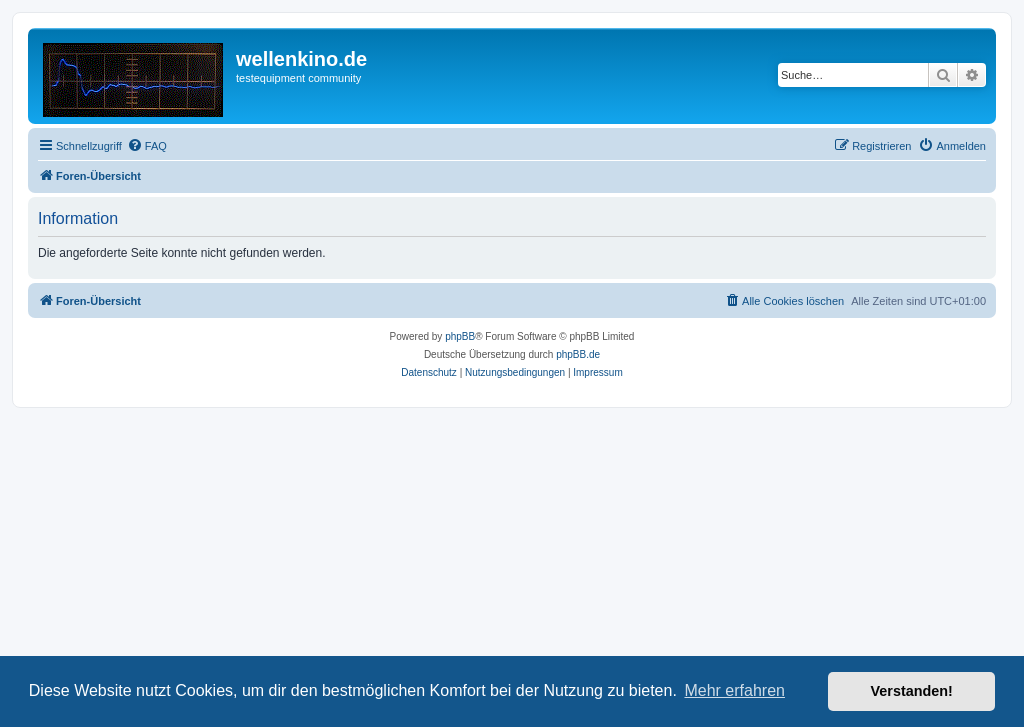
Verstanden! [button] (912, 691)
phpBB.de (578, 354)
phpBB (460, 336)
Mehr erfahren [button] (734, 690)
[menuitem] (147, 146)
